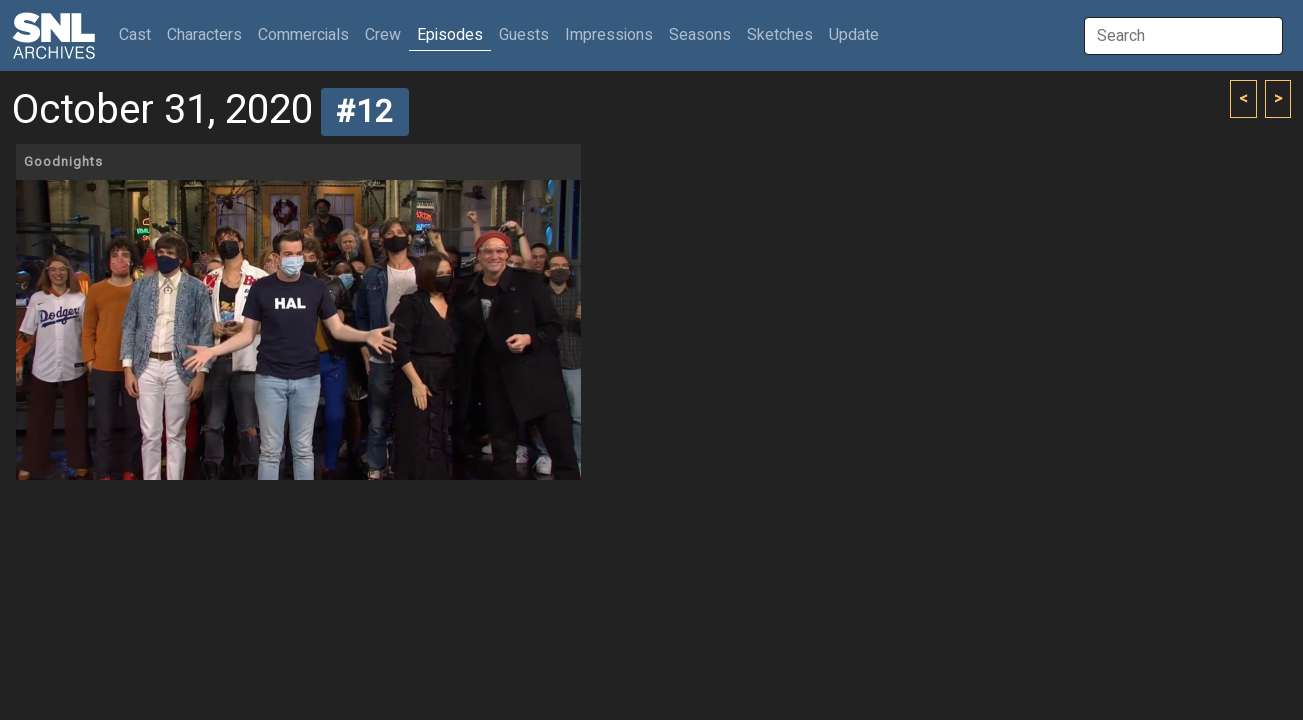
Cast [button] (139, 34)
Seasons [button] (700, 35)
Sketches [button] (780, 35)
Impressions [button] (609, 35)
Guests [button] (524, 35)
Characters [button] (204, 35)
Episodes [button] (450, 35)
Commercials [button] (303, 35)
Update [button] (854, 35)
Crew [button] (383, 35)
